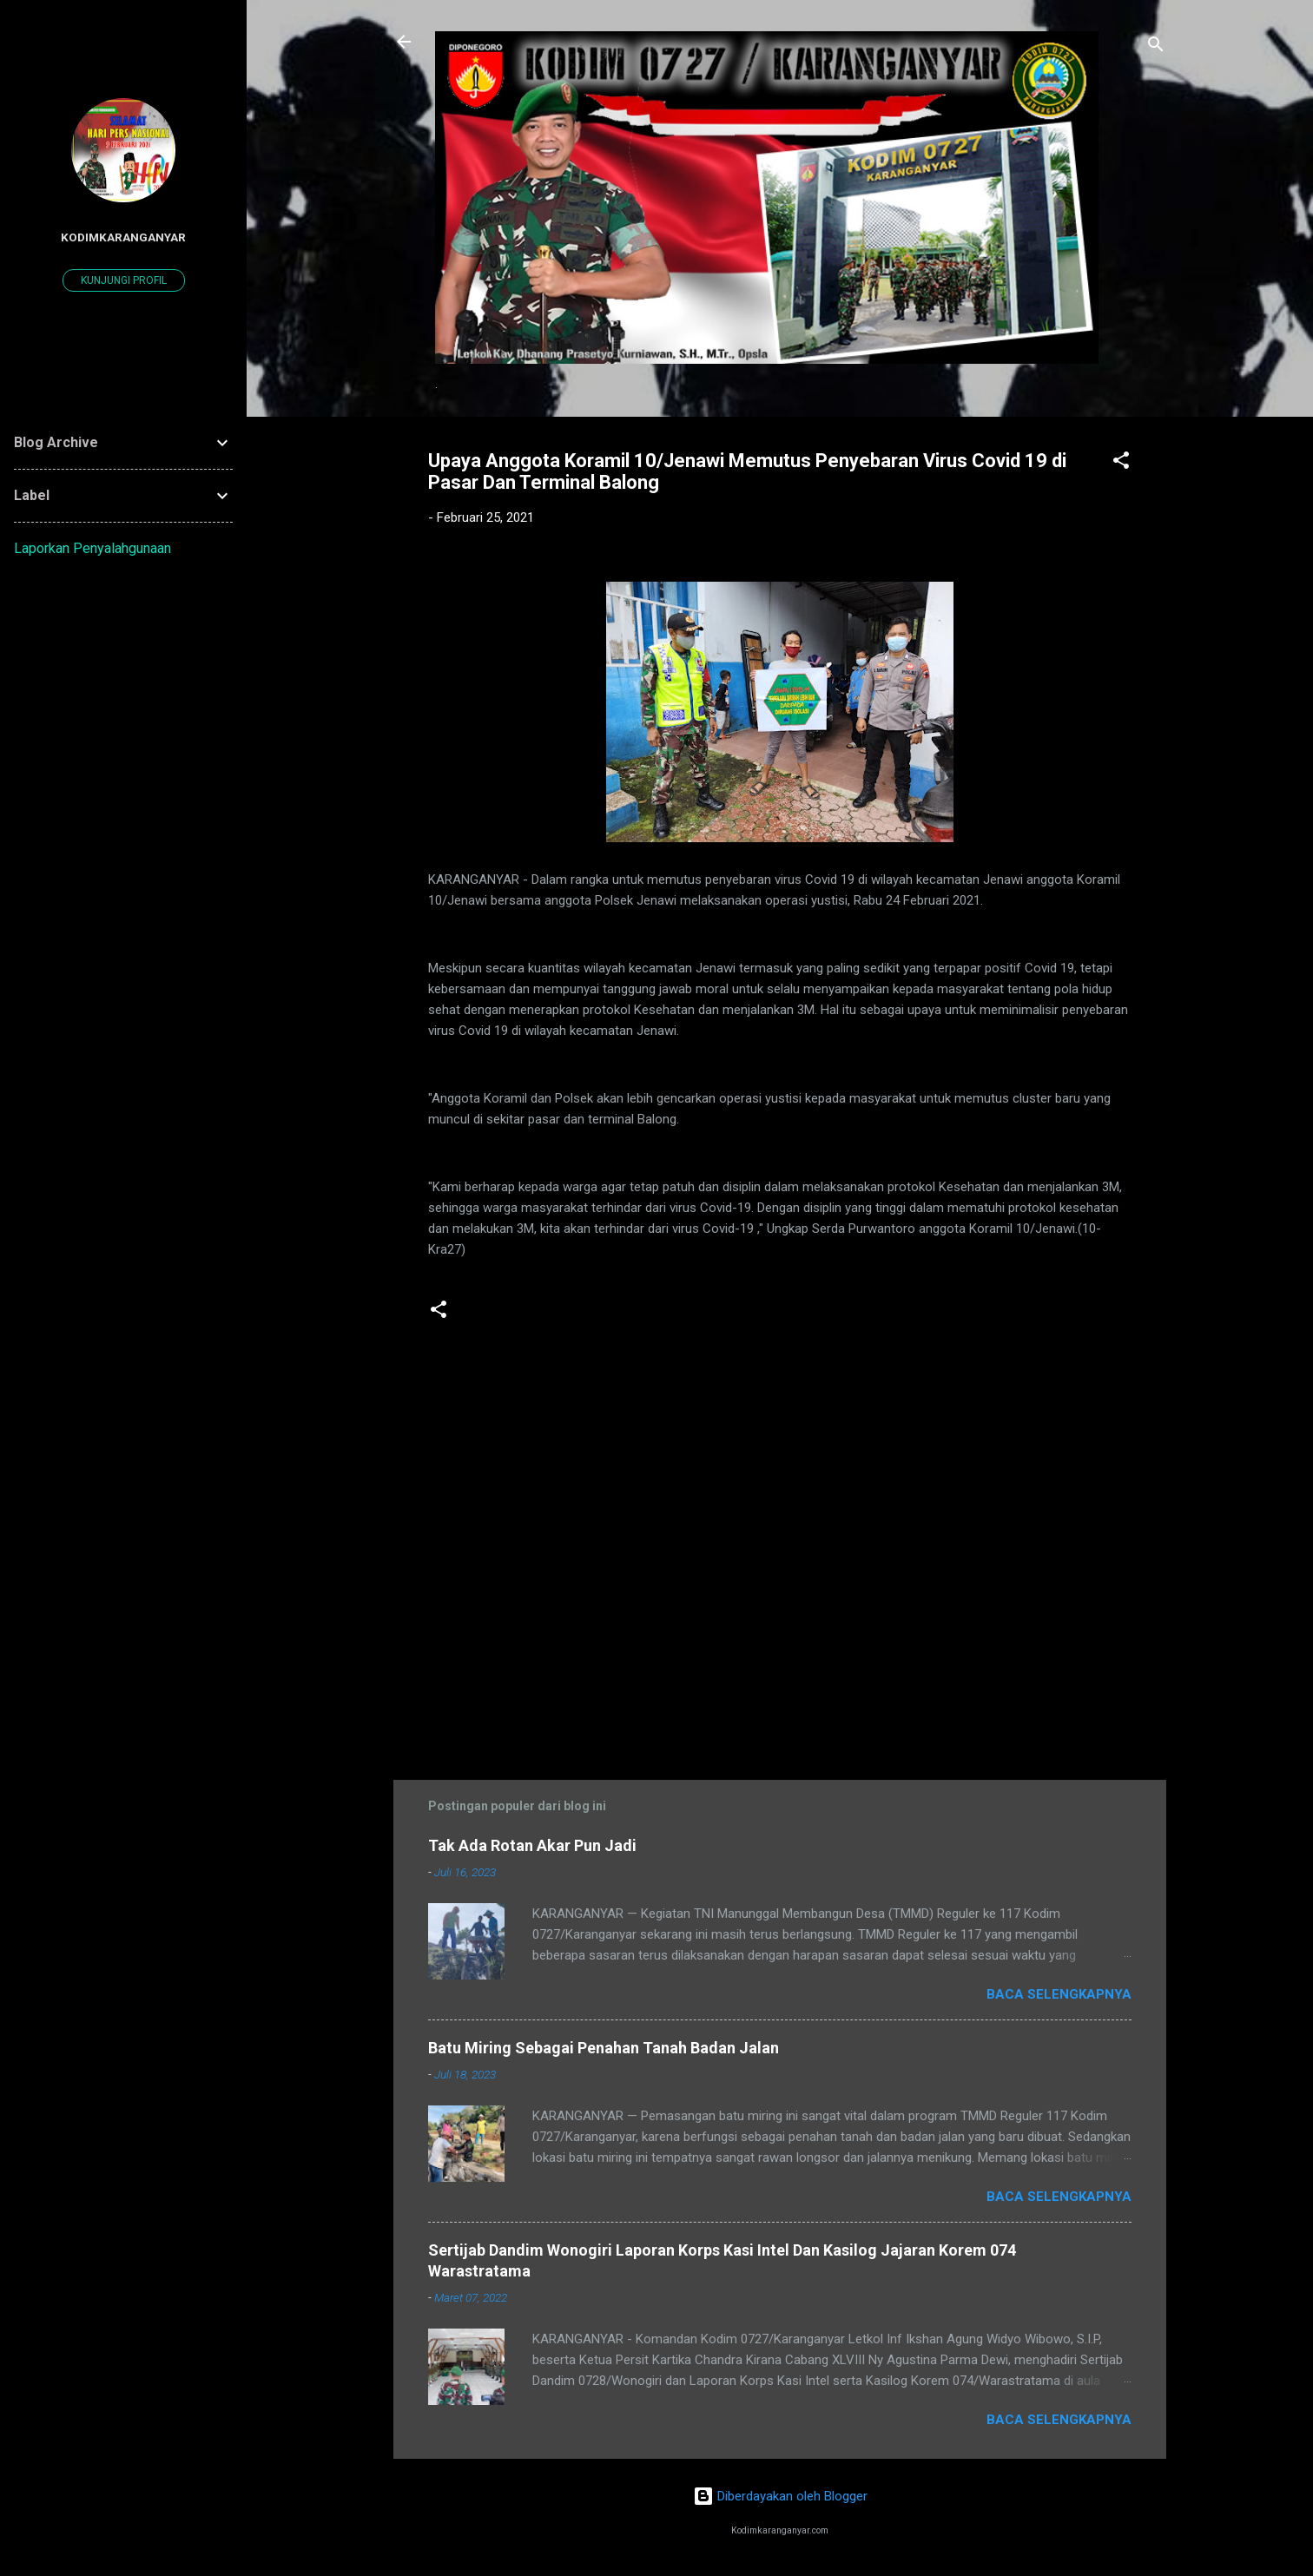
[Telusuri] (1155, 47)
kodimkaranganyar (123, 237)
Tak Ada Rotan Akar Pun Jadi (532, 1845)
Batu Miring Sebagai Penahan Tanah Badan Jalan (603, 2048)
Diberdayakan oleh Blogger (780, 2496)
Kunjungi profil (124, 280)
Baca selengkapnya (1059, 1994)
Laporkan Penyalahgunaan (92, 548)
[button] (1121, 463)
